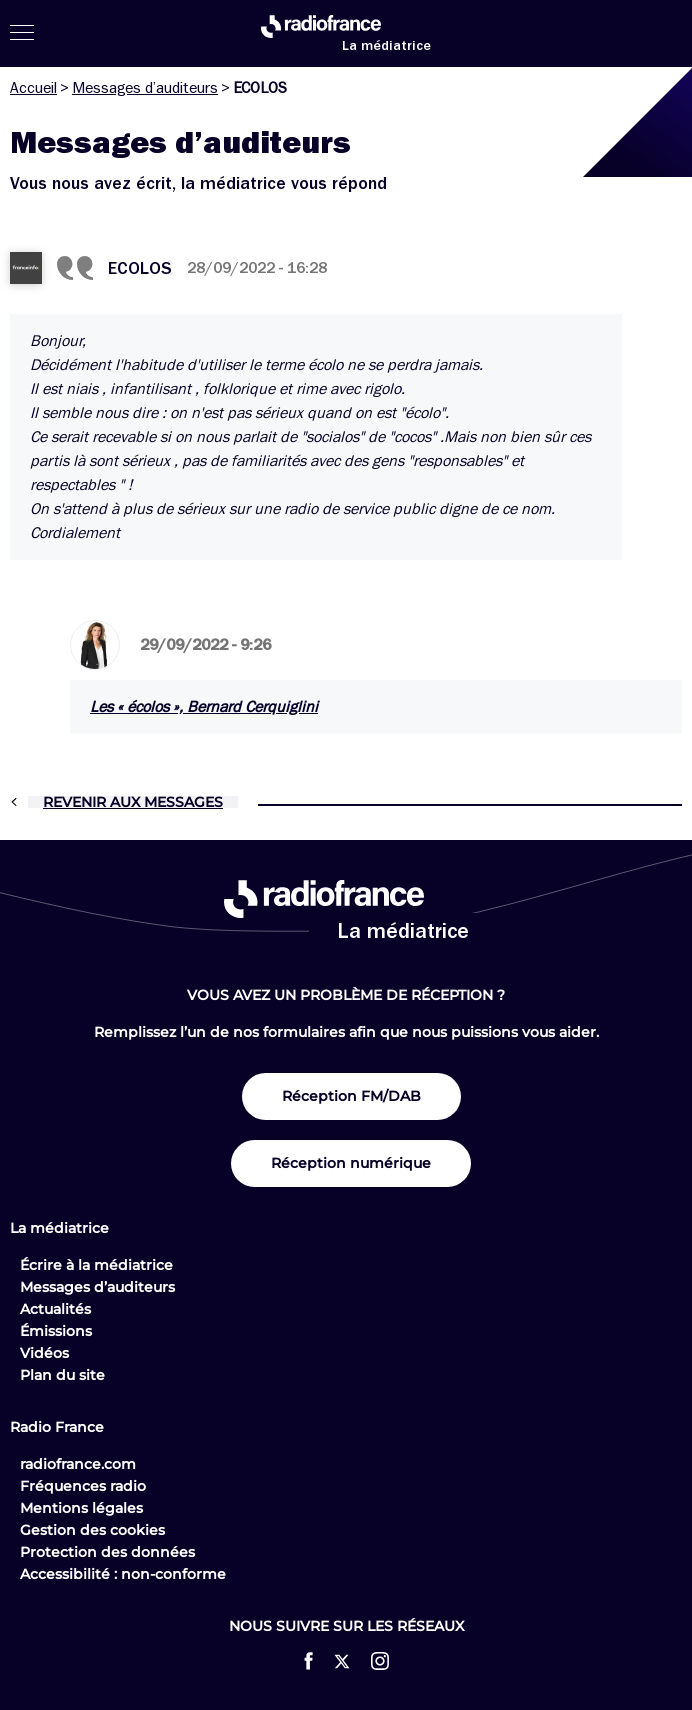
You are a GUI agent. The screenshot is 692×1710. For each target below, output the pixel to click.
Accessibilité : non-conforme (123, 1574)
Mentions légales (81, 1508)
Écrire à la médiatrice (96, 1265)
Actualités (55, 1309)
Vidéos (44, 1353)
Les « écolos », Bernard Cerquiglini (204, 707)
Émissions (56, 1331)
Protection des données (107, 1552)
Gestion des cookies (92, 1530)
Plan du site (62, 1375)
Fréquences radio (83, 1486)
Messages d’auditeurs (145, 88)
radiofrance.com (78, 1464)
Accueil (33, 88)
